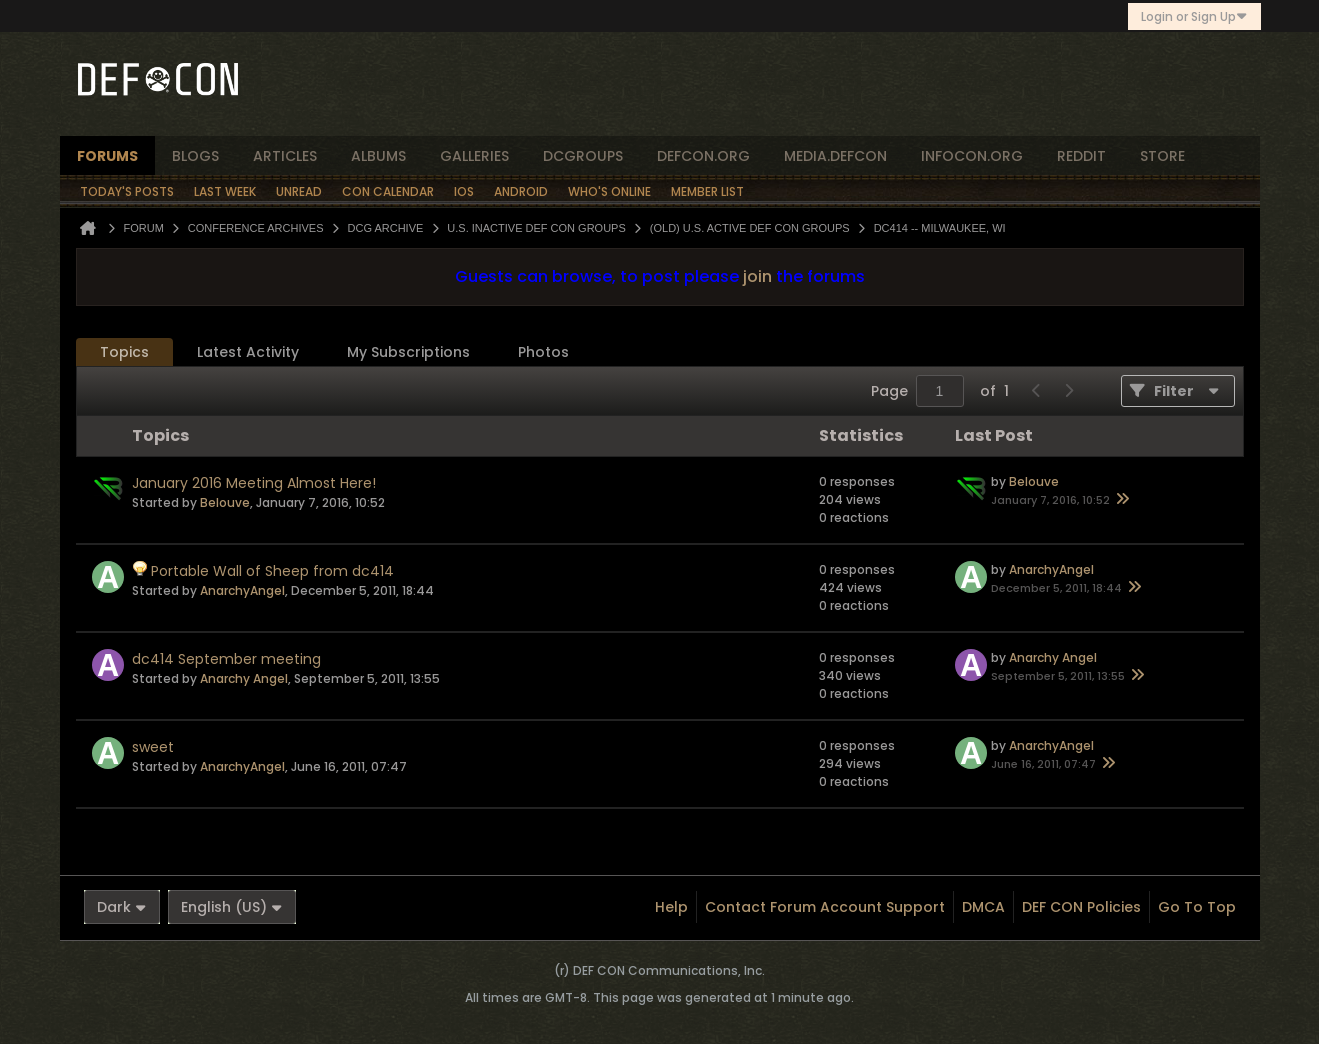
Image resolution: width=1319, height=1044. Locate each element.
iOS (464, 191)
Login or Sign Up (1194, 16)
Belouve (225, 502)
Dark (122, 907)
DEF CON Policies (1081, 907)
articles (285, 156)
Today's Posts (127, 191)
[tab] (124, 352)
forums (107, 156)
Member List (707, 191)
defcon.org (703, 156)
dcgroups (583, 156)
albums (378, 156)
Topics (124, 352)
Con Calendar (388, 191)
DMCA (983, 907)
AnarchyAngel (242, 590)
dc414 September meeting (226, 659)
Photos (543, 352)
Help (671, 907)
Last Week (225, 191)
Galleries (474, 156)
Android (521, 191)
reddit (1081, 156)
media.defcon (835, 156)
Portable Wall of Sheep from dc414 (272, 571)
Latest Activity (248, 352)
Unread (299, 191)
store (1162, 156)
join (757, 276)
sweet (153, 747)
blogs (195, 156)
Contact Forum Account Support (825, 907)
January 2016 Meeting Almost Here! (254, 483)
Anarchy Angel (244, 678)
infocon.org (972, 156)
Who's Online (609, 191)
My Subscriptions (408, 352)
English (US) (232, 907)
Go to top (1197, 907)
